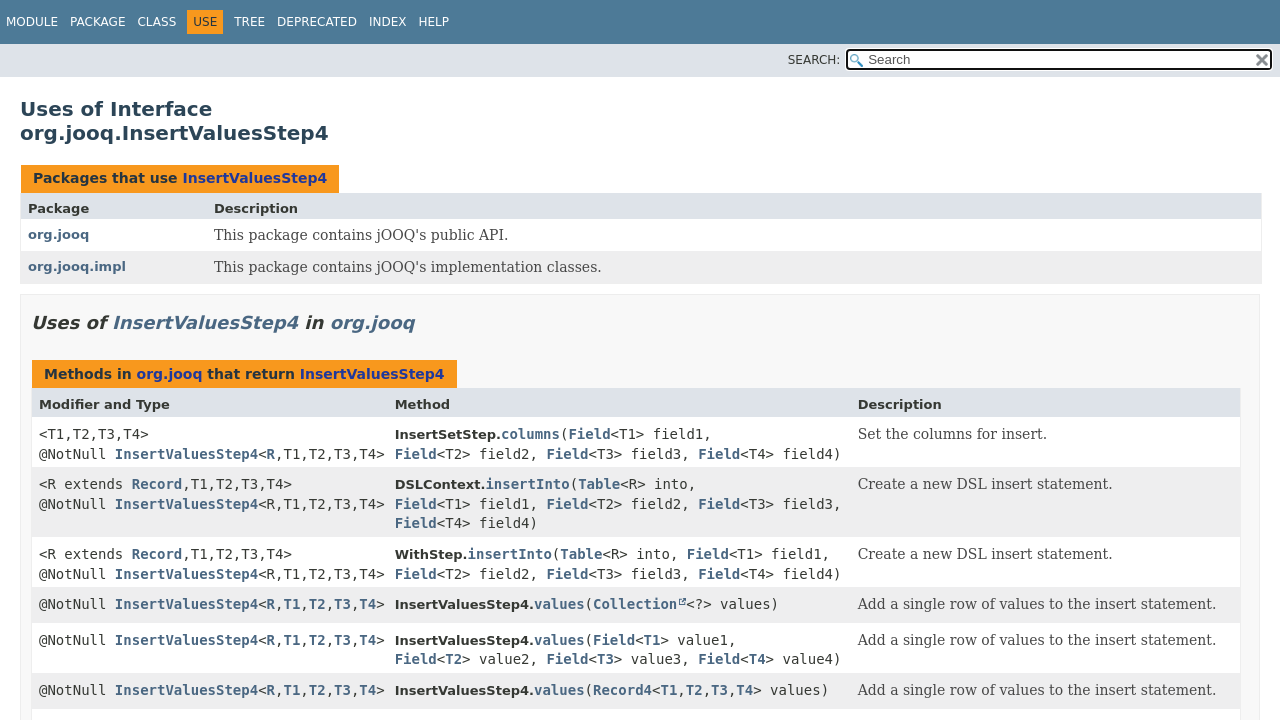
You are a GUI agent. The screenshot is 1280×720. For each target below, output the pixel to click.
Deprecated (317, 22)
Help (433, 22)
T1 (291, 604)
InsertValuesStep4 (254, 178)
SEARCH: (814, 60)
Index (388, 22)
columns (530, 434)
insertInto (527, 484)
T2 (317, 604)
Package (97, 22)
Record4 (622, 690)
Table (599, 484)
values (559, 604)
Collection (635, 604)
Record (157, 484)
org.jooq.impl (77, 266)
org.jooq (58, 234)
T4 (367, 604)
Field (589, 434)
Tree (249, 22)
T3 (342, 604)
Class (156, 22)
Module (32, 22)
